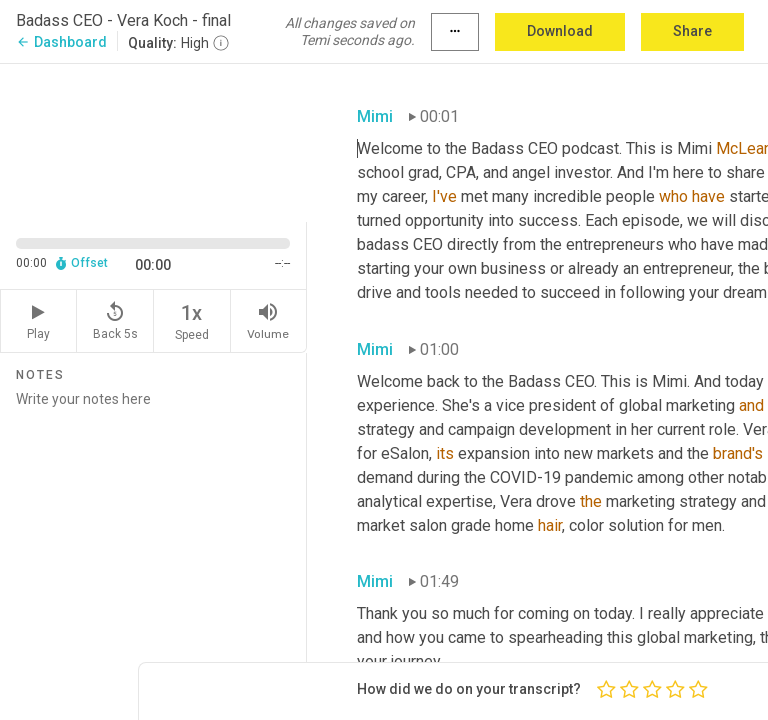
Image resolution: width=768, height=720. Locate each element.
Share (692, 31)
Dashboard (61, 42)
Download (560, 31)
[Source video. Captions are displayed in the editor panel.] (153, 141)
